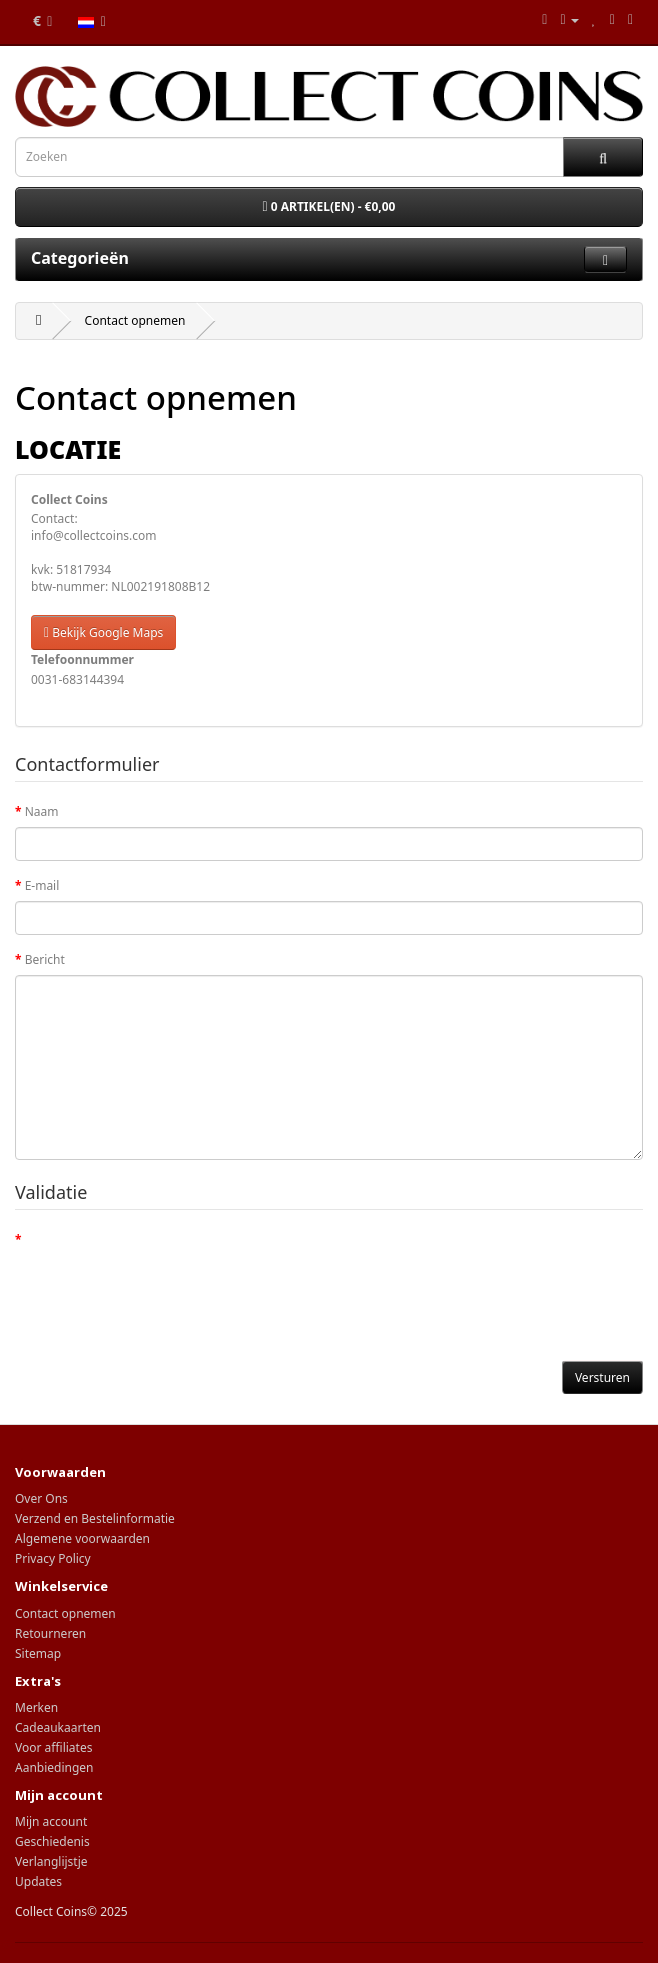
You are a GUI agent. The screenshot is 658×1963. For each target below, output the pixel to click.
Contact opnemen (135, 320)
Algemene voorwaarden (82, 1538)
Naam (42, 811)
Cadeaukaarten (58, 1727)
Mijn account (51, 1821)
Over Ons (41, 1498)
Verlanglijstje (51, 1861)
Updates (38, 1881)
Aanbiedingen (54, 1767)
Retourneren (50, 1633)
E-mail (42, 885)
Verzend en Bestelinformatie (95, 1518)
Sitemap (38, 1653)
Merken (36, 1707)
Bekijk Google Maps (103, 632)
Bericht (45, 959)
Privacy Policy (53, 1558)
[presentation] (167, 1294)
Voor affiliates (53, 1747)
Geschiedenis (52, 1841)
